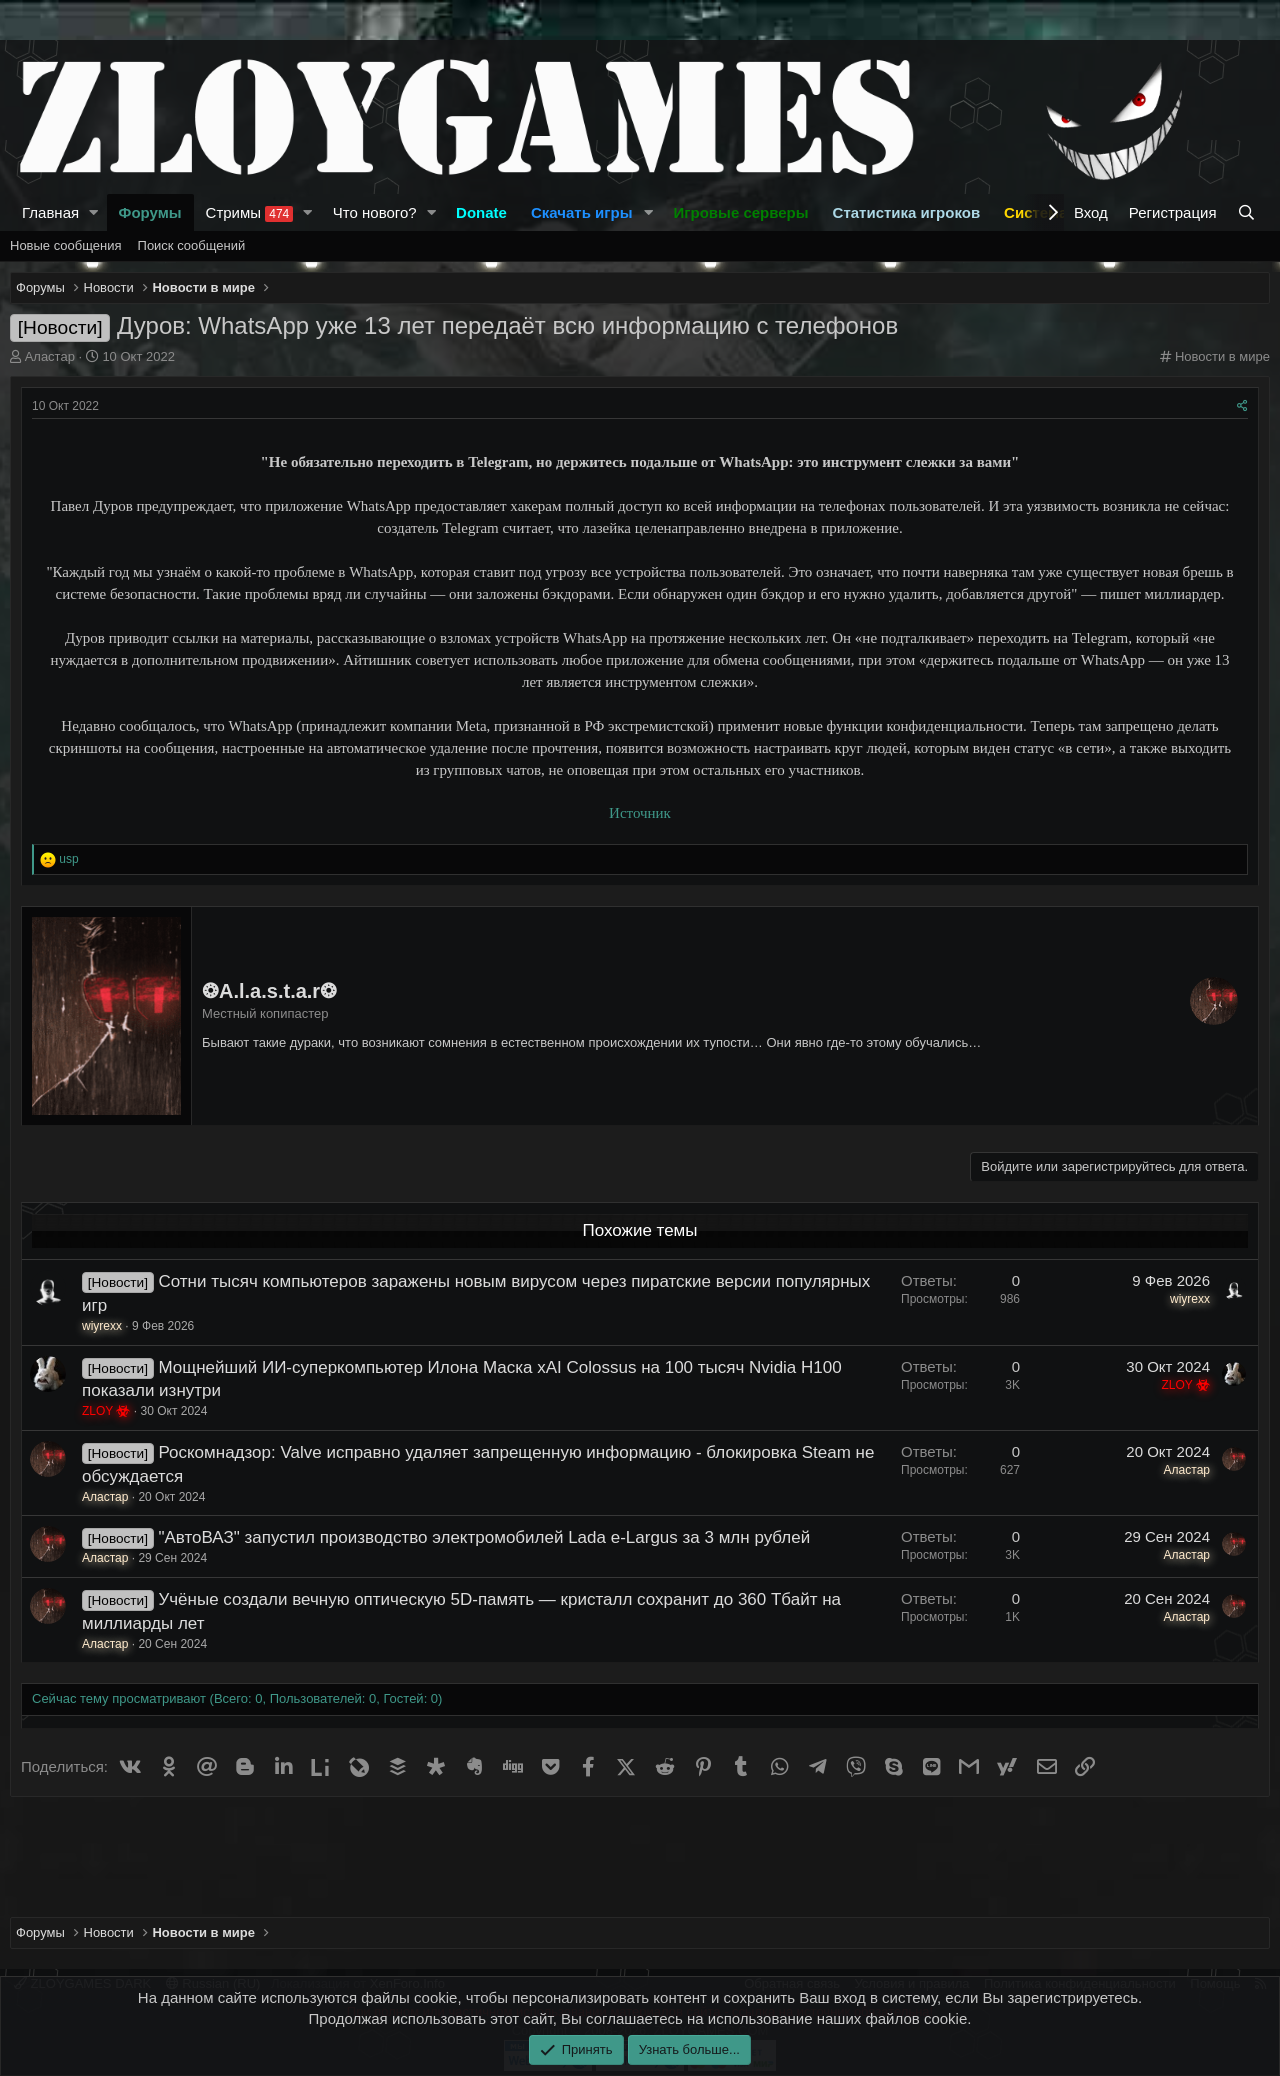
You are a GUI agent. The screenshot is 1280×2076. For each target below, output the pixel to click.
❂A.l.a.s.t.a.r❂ (269, 991)
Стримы (250, 213)
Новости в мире (1222, 356)
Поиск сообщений (192, 245)
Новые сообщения (66, 245)
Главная (50, 212)
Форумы (150, 212)
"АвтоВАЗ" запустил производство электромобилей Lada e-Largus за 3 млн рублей (484, 1537)
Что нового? (375, 212)
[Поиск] (1248, 212)
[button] (94, 212)
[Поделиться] (1242, 406)
